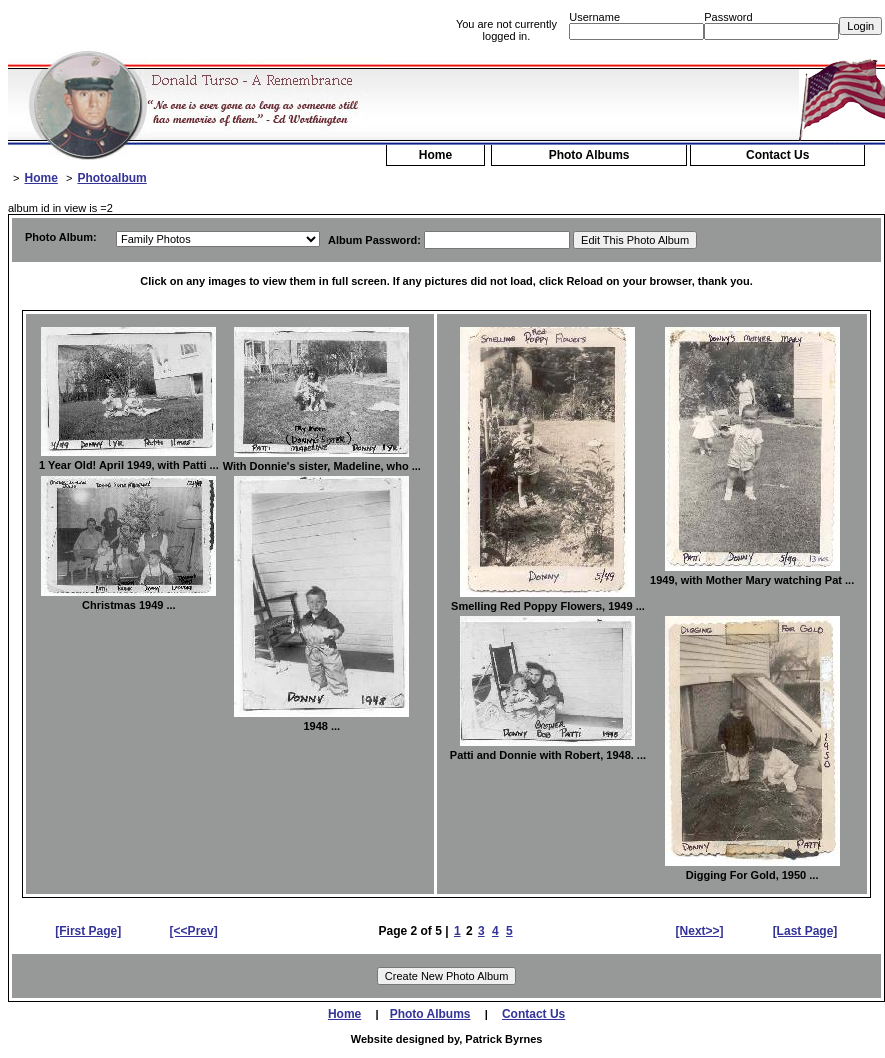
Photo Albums (589, 155)
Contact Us (777, 155)
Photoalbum (111, 178)
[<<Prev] (194, 931)
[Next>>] (700, 931)
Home (435, 155)
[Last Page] (805, 931)
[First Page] (88, 931)
